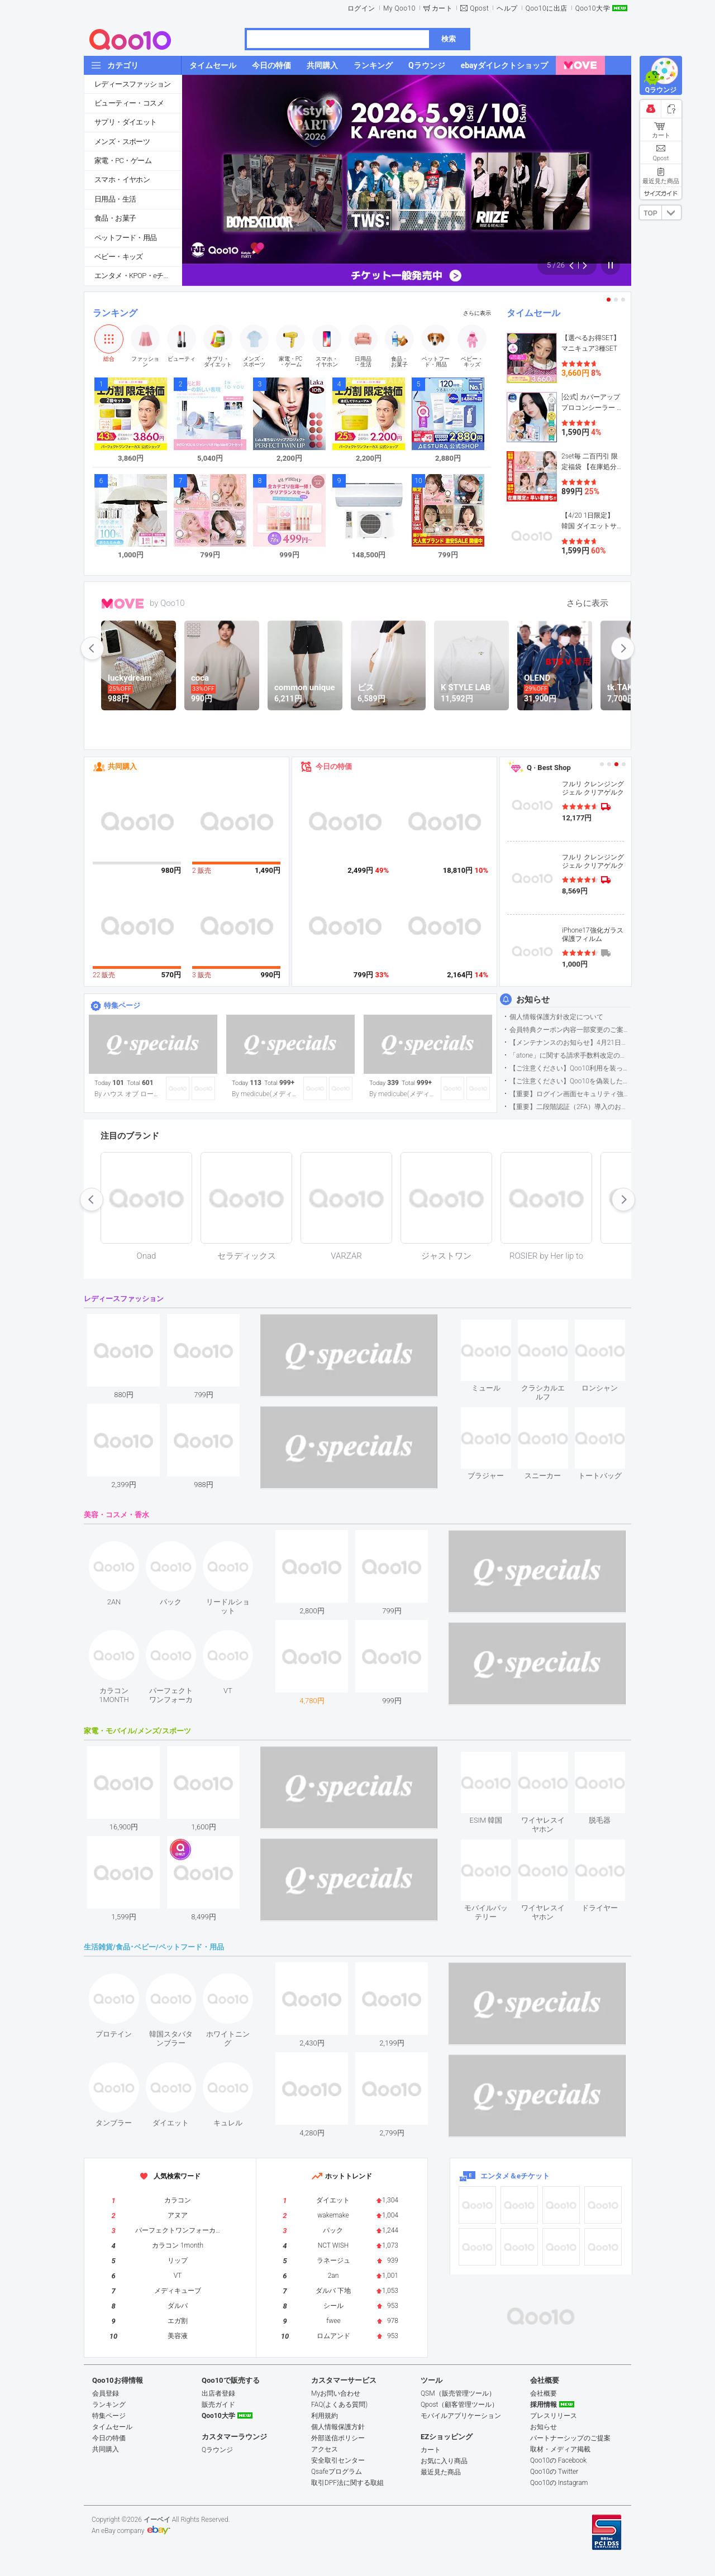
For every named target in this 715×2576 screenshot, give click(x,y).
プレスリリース (553, 2416)
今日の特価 (334, 766)
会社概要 (543, 2393)
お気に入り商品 (444, 2461)
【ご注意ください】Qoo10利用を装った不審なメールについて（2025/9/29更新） (570, 1068)
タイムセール (533, 313)
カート (442, 8)
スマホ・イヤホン (122, 179)
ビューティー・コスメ (129, 103)
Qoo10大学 (592, 8)
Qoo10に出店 (547, 8)
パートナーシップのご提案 (570, 2438)
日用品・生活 (115, 199)
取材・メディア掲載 (560, 2449)
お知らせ (533, 1000)
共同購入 (122, 766)
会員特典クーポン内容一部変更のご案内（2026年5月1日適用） (570, 1030)
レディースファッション (132, 84)
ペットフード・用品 (125, 237)
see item (495, 1328)
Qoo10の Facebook (558, 2460)
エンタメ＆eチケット (515, 2176)
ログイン (361, 8)
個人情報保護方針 (338, 2427)
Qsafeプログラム (336, 2471)
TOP (650, 213)
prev (92, 648)
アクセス (324, 2449)
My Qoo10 (399, 8)
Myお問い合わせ (335, 2393)
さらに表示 (477, 313)
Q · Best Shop (549, 767)
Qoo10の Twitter (554, 2471)
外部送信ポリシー (338, 2438)
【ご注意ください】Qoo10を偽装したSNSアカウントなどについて (570, 1081)
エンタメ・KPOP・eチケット (138, 275)
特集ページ (122, 1005)
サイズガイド (660, 193)
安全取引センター (338, 2460)
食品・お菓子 (115, 218)
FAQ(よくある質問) (339, 2404)
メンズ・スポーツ (122, 141)
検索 (448, 39)
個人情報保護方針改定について (556, 1017)
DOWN (671, 212)
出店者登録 (218, 2393)
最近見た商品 (441, 2472)
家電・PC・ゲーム (122, 160)
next (622, 648)
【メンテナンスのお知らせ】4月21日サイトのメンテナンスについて (570, 1042)
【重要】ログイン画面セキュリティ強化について (570, 1094)
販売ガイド (218, 2404)
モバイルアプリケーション (461, 2416)
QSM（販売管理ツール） (458, 2393)
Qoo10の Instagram (559, 2483)
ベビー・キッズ (118, 256)
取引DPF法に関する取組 (347, 2483)
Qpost (479, 8)
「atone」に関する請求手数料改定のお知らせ (570, 1055)
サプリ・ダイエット (125, 122)
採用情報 (543, 2404)
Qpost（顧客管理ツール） (459, 2404)
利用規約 (324, 2416)
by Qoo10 (167, 603)
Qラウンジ (217, 2450)
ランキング (115, 313)
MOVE (122, 603)
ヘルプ (507, 8)
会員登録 (105, 2393)
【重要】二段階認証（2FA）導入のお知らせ (570, 1107)
